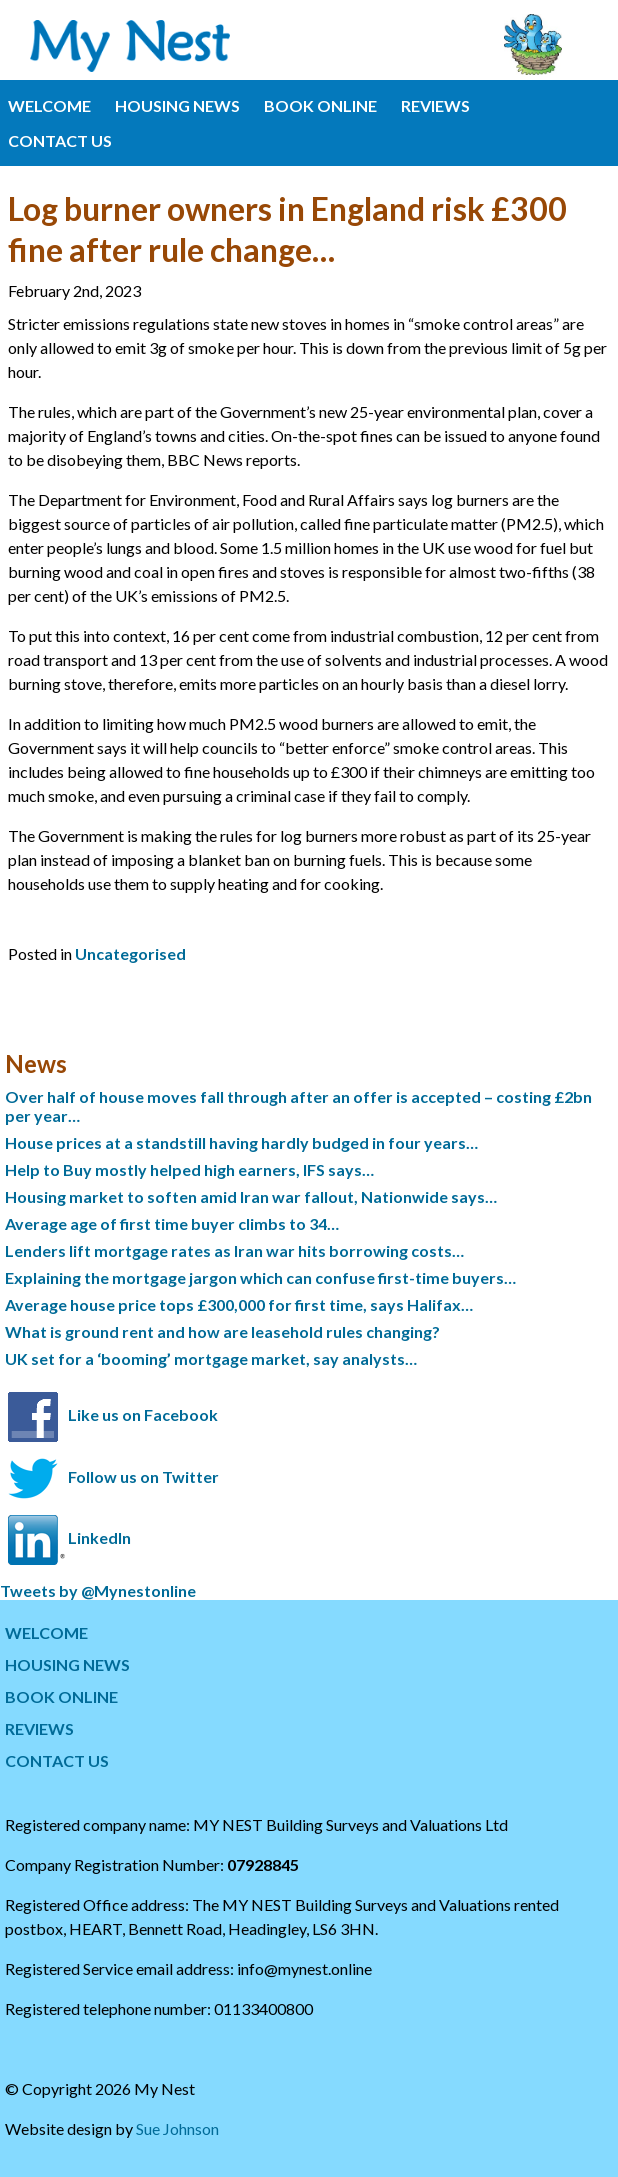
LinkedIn (99, 1537)
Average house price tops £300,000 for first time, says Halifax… (239, 1304)
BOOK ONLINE (320, 105)
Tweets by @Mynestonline (98, 1590)
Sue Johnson (177, 2128)
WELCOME (49, 105)
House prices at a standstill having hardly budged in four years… (241, 1142)
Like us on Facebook (143, 1414)
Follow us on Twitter (143, 1475)
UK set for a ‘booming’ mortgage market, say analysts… (211, 1358)
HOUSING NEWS (177, 105)
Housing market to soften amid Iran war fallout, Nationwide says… (251, 1196)
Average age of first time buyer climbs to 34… (172, 1223)
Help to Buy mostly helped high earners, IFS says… (189, 1169)
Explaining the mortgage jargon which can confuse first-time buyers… (260, 1277)
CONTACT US (60, 140)
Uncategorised (130, 953)
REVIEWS (435, 105)
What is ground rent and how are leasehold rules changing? (222, 1331)
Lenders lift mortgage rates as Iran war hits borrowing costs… (234, 1250)
